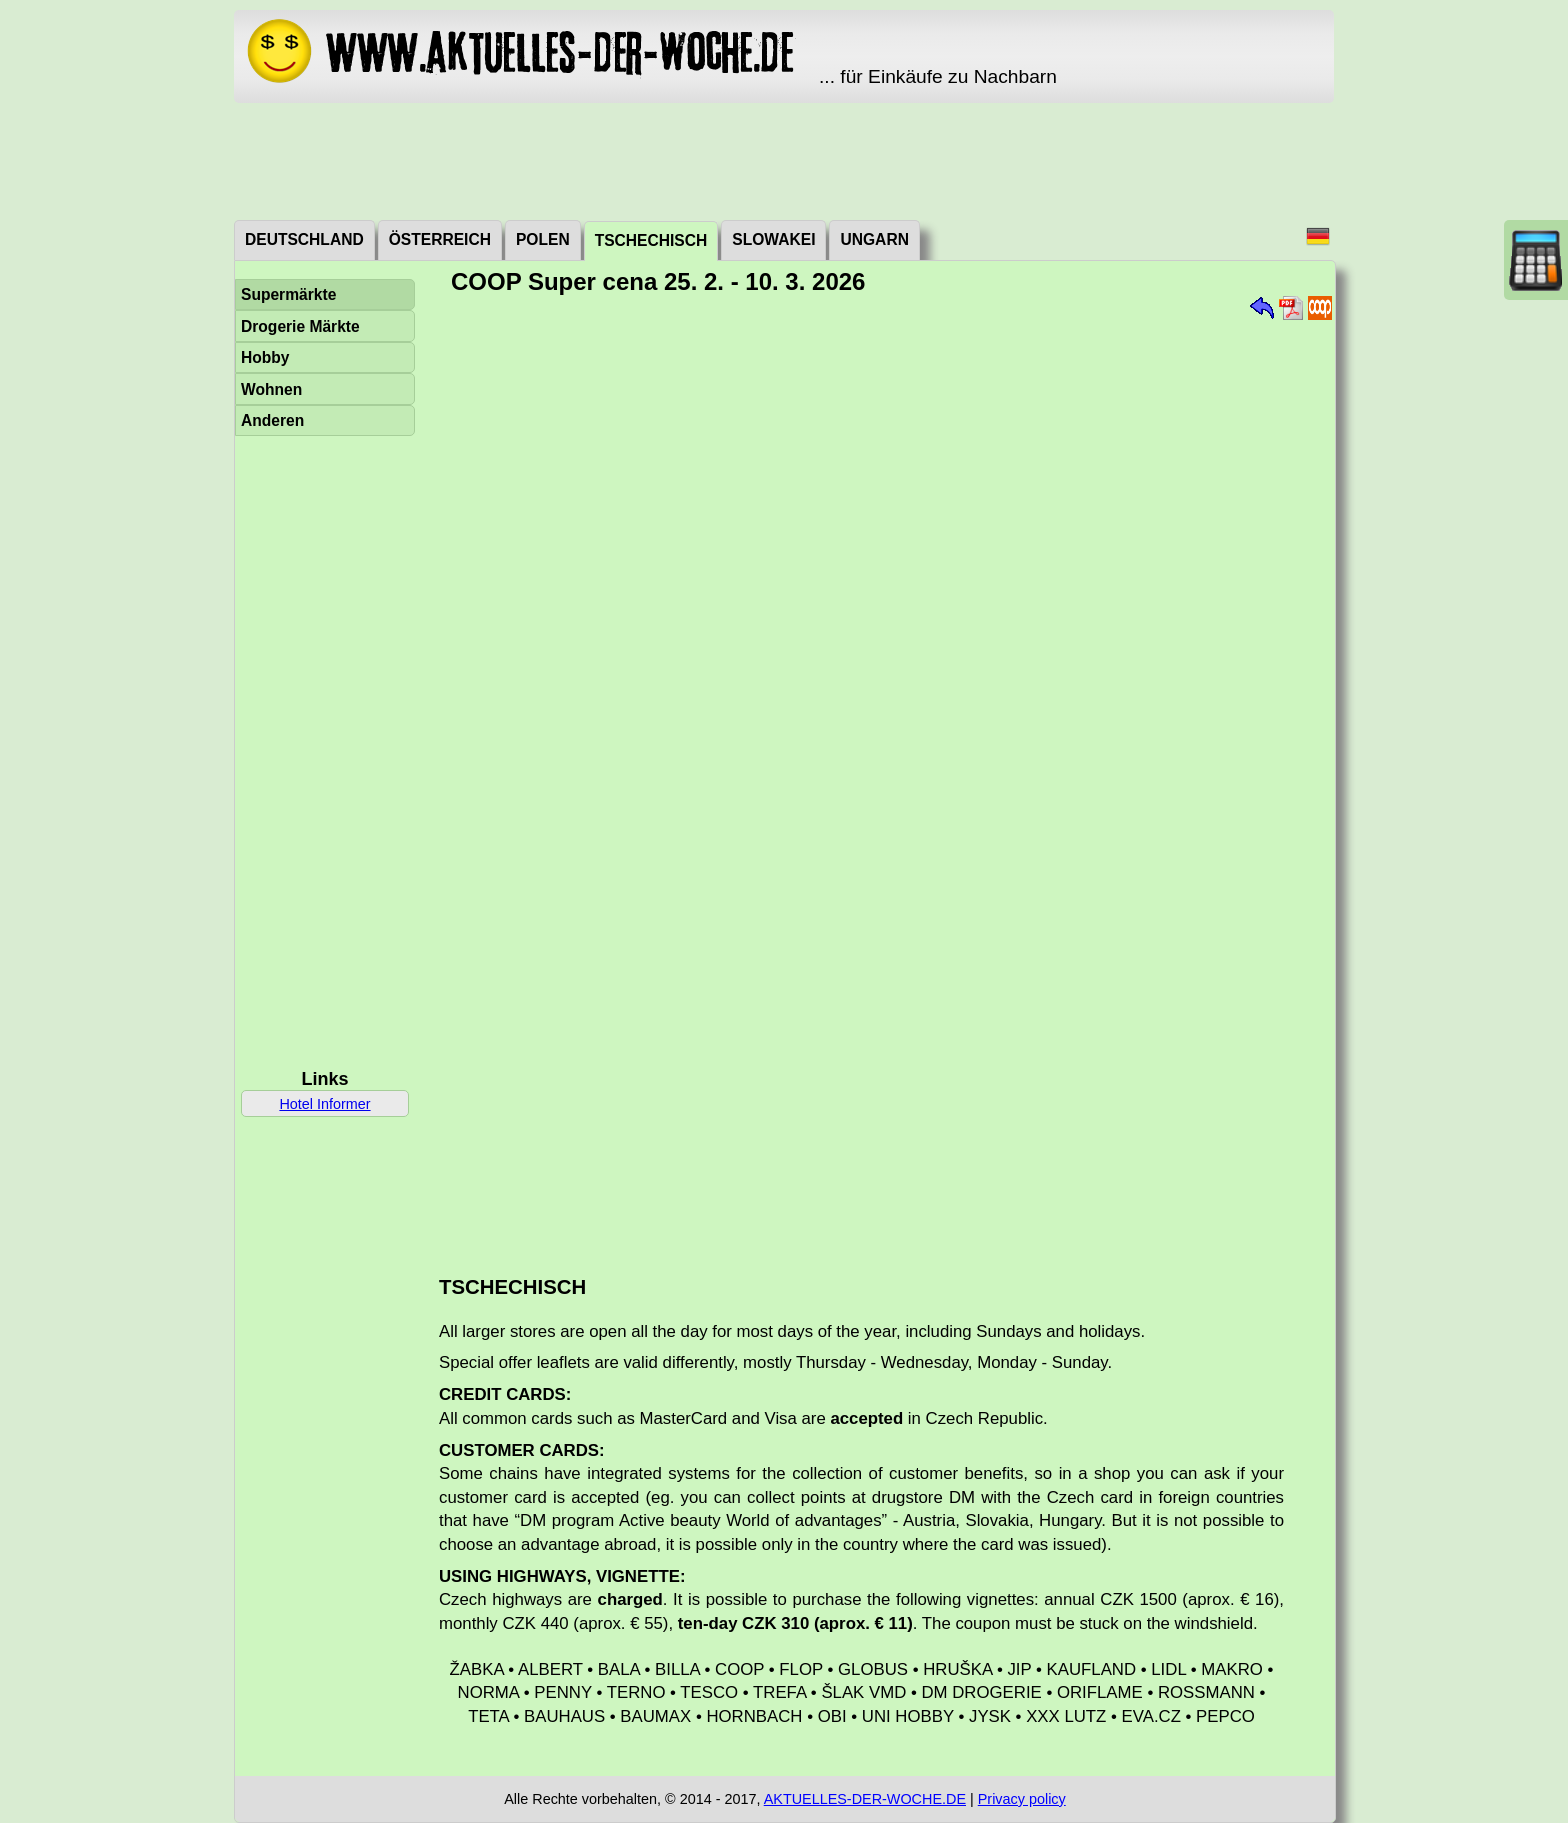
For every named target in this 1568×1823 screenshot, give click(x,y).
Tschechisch (651, 240)
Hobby (265, 357)
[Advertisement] (784, 160)
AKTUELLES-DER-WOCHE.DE (865, 1799)
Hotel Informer (324, 1104)
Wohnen (271, 389)
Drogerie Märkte (300, 326)
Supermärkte (288, 294)
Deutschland (304, 239)
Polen (543, 239)
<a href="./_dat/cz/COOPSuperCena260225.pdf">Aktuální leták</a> (877, 778)
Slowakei (773, 239)
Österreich (440, 239)
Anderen (272, 420)
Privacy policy (1022, 1799)
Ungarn (874, 239)
